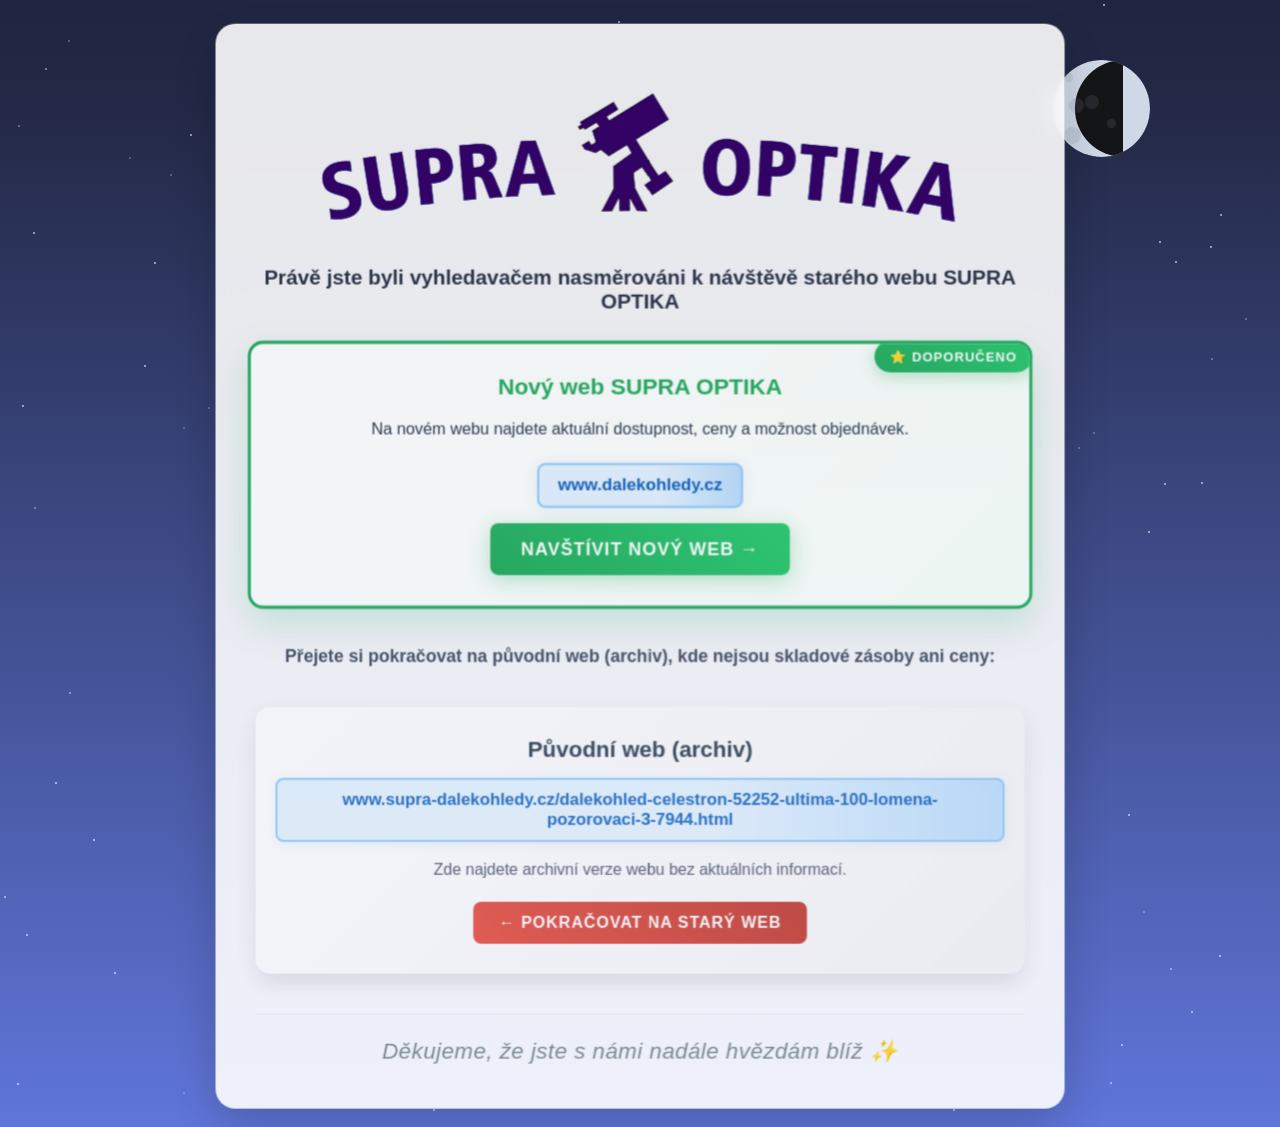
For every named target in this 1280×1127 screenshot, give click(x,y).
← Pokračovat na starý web (640, 927)
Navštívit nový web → (639, 554)
